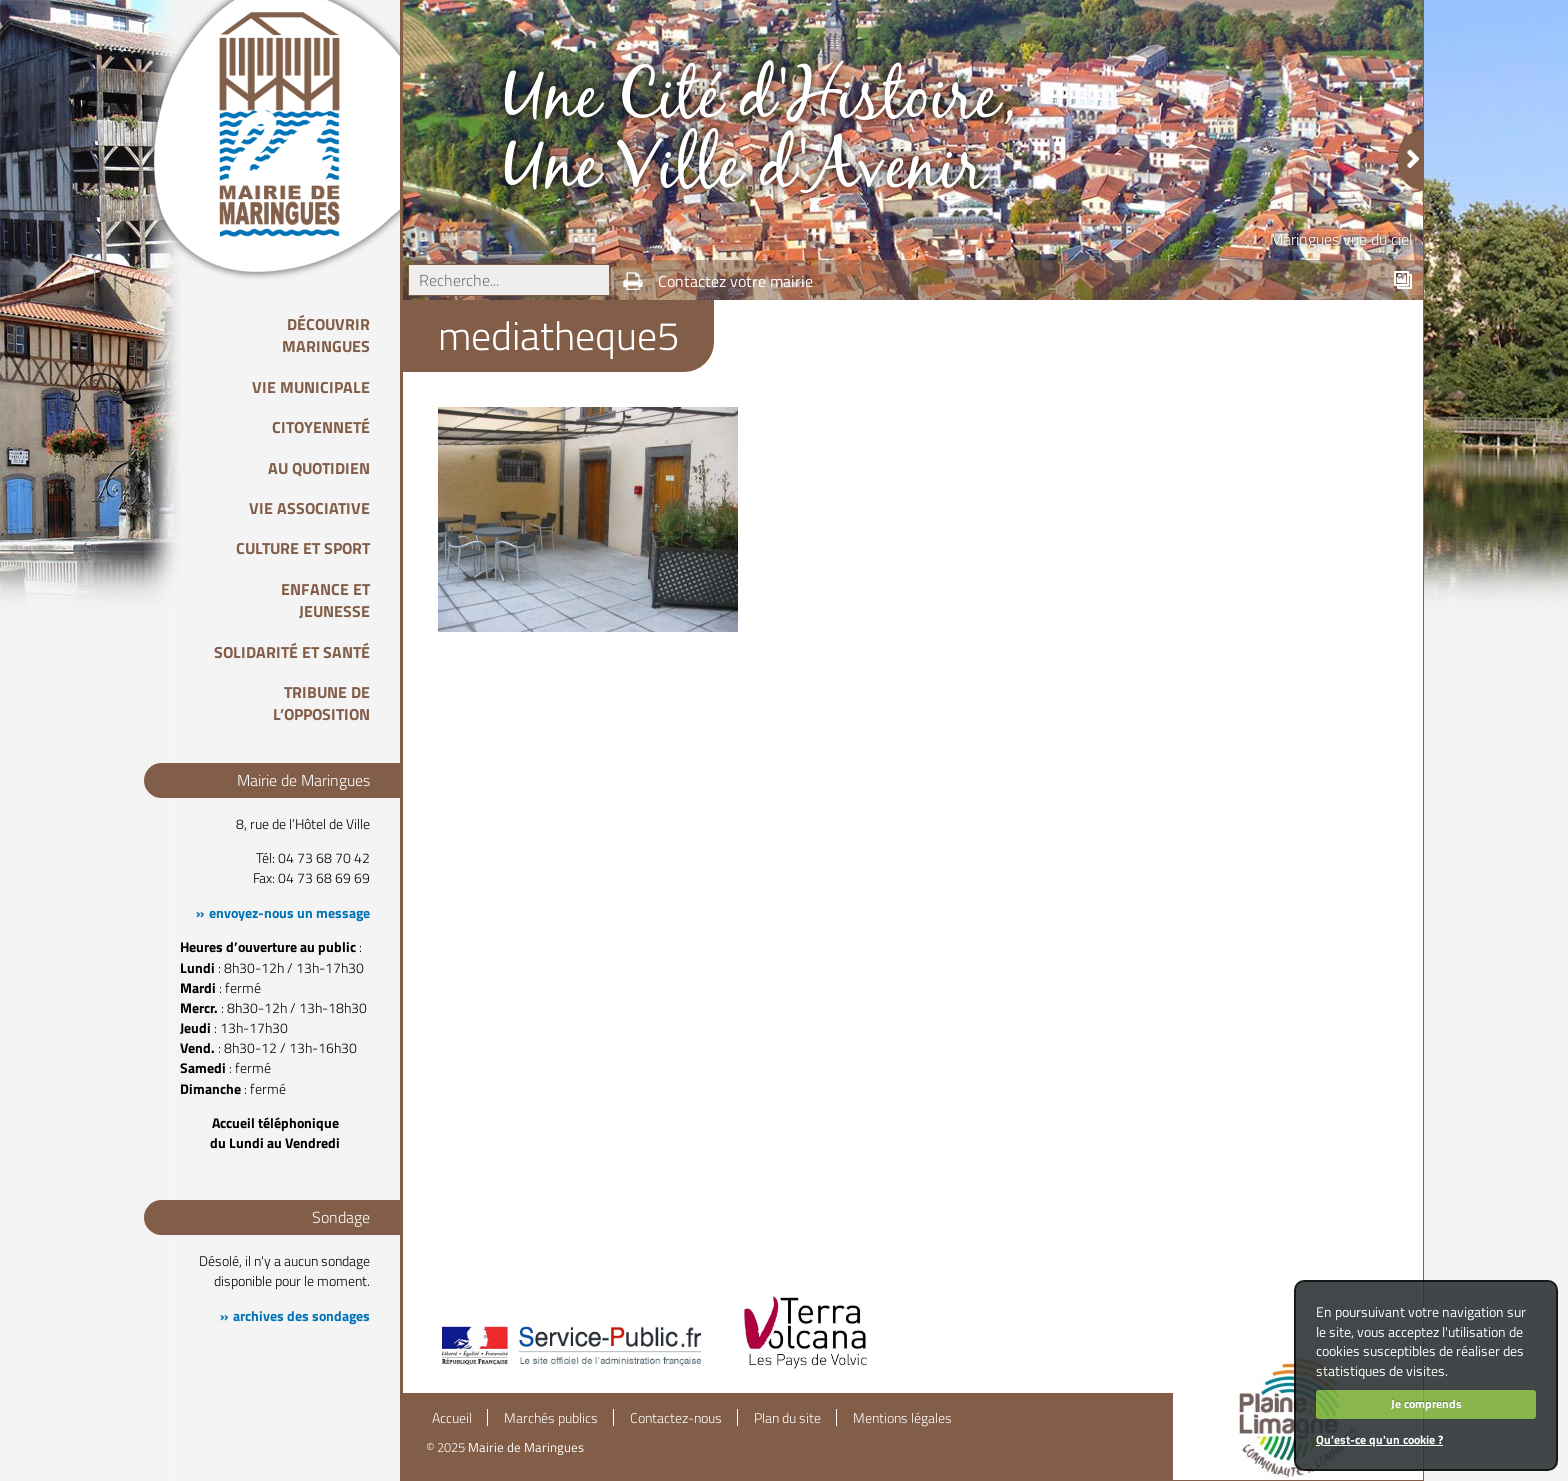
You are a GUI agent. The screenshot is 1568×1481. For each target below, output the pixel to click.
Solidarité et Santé (292, 652)
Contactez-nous (676, 1418)
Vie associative (309, 508)
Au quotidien (319, 468)
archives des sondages (301, 1316)
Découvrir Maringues (326, 335)
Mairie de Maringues (526, 1447)
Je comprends (1426, 1403)
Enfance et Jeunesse (325, 600)
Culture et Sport (303, 548)
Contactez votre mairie (735, 281)
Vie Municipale (311, 387)
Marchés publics (551, 1418)
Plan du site (787, 1418)
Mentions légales (902, 1418)
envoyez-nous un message (289, 913)
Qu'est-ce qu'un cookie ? (1379, 1439)
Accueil (452, 1418)
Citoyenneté (321, 427)
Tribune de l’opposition (321, 703)
